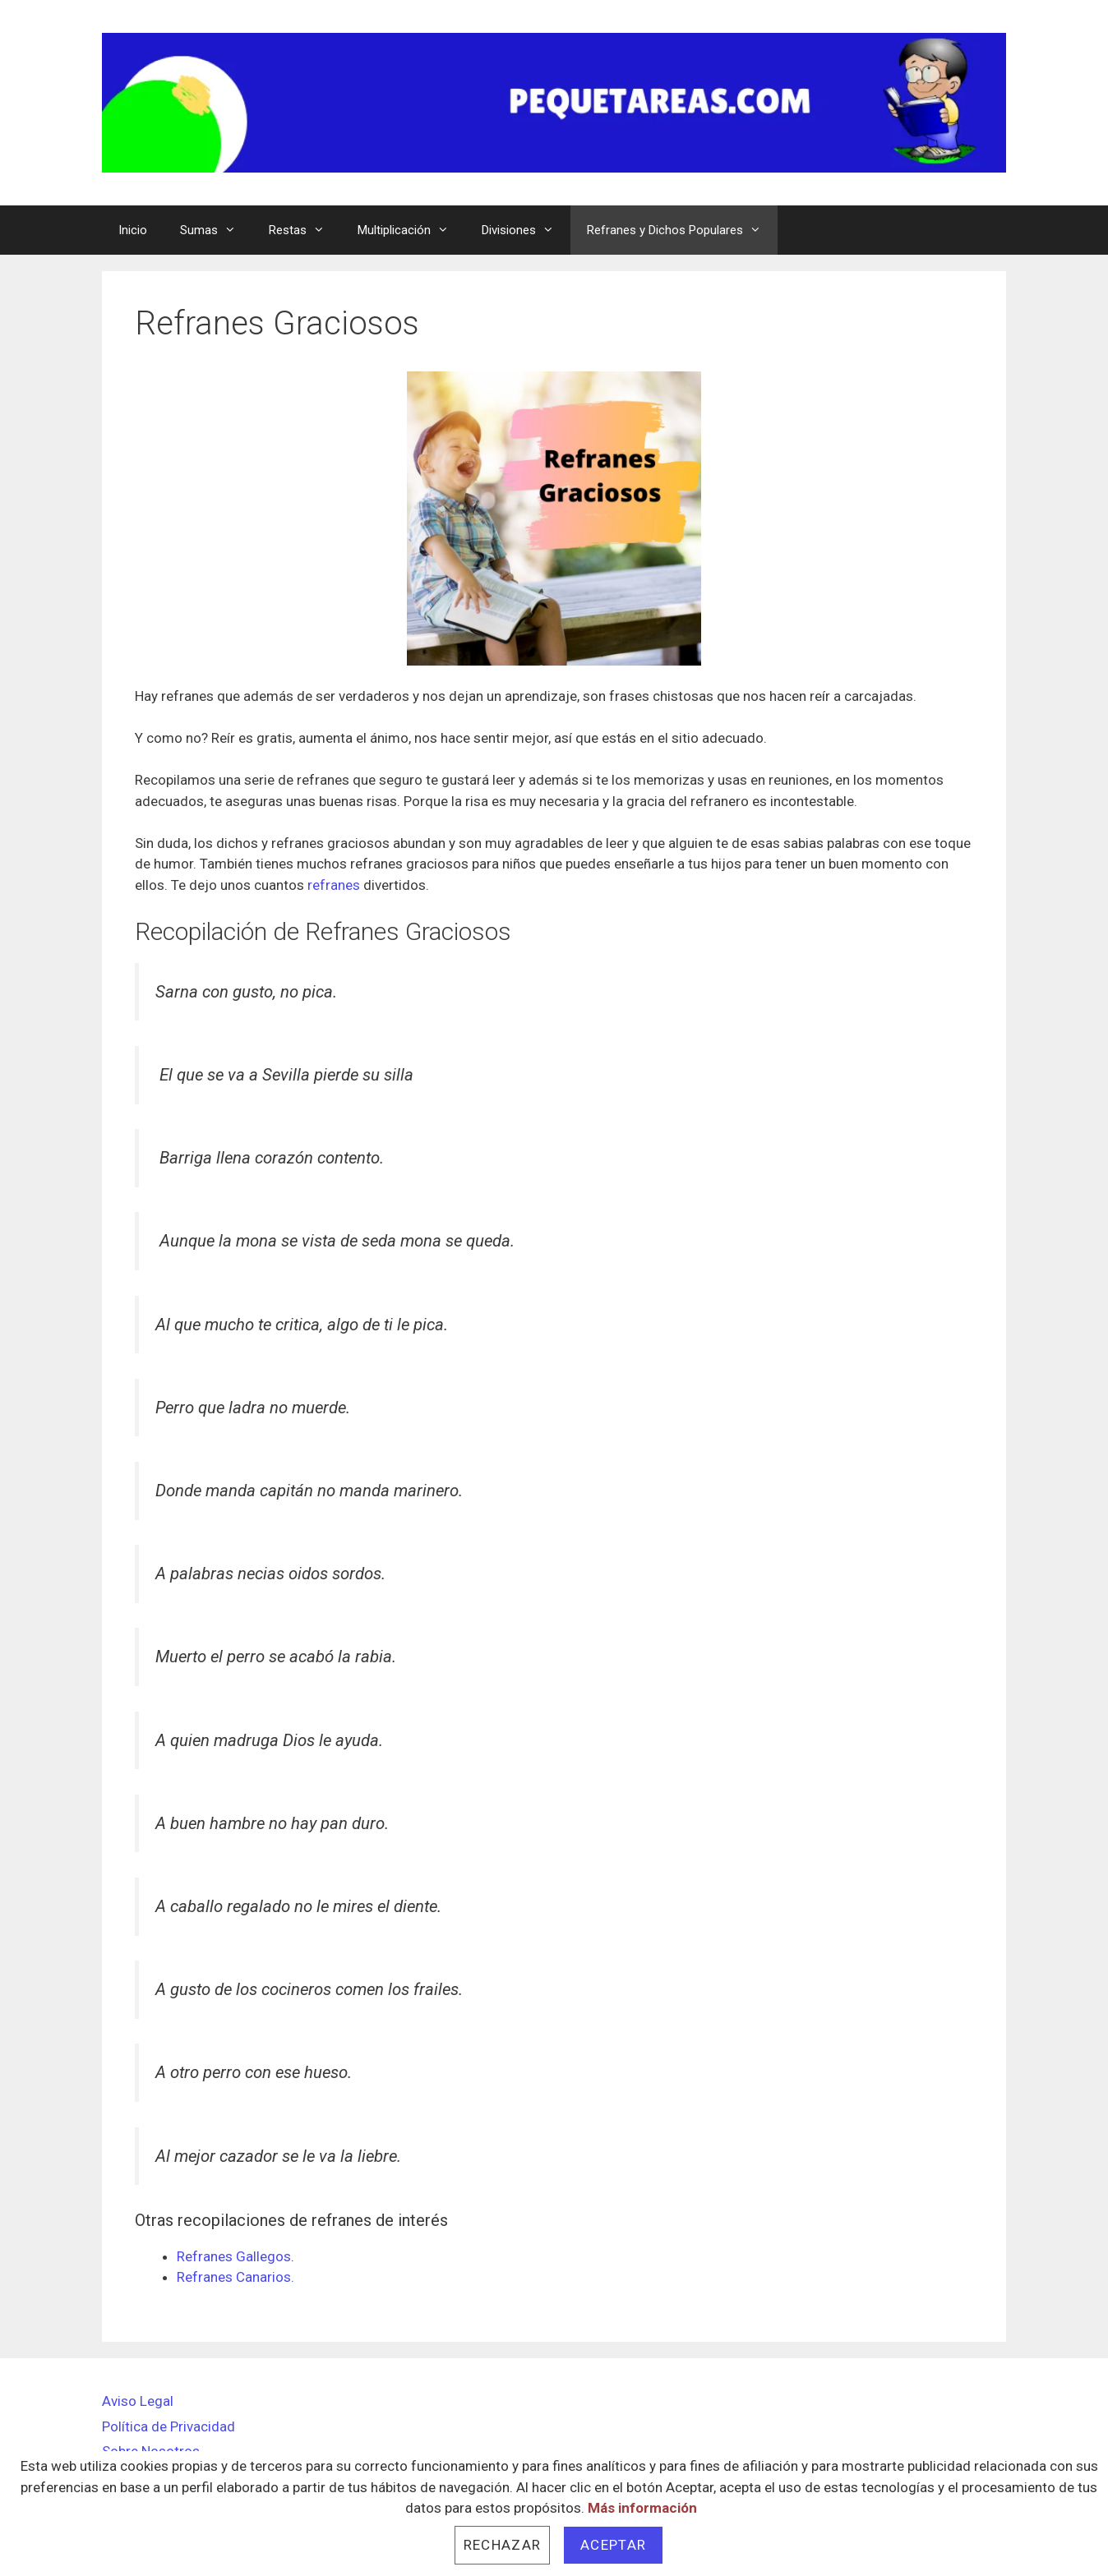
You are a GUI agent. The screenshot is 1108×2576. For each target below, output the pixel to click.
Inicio (132, 230)
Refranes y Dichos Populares (682, 230)
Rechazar (502, 2545)
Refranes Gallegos (234, 2256)
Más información (642, 2508)
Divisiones (526, 230)
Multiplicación (411, 230)
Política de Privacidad (168, 2426)
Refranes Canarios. (235, 2277)
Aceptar (613, 2545)
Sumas (216, 230)
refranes (333, 885)
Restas (305, 230)
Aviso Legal (137, 2401)
